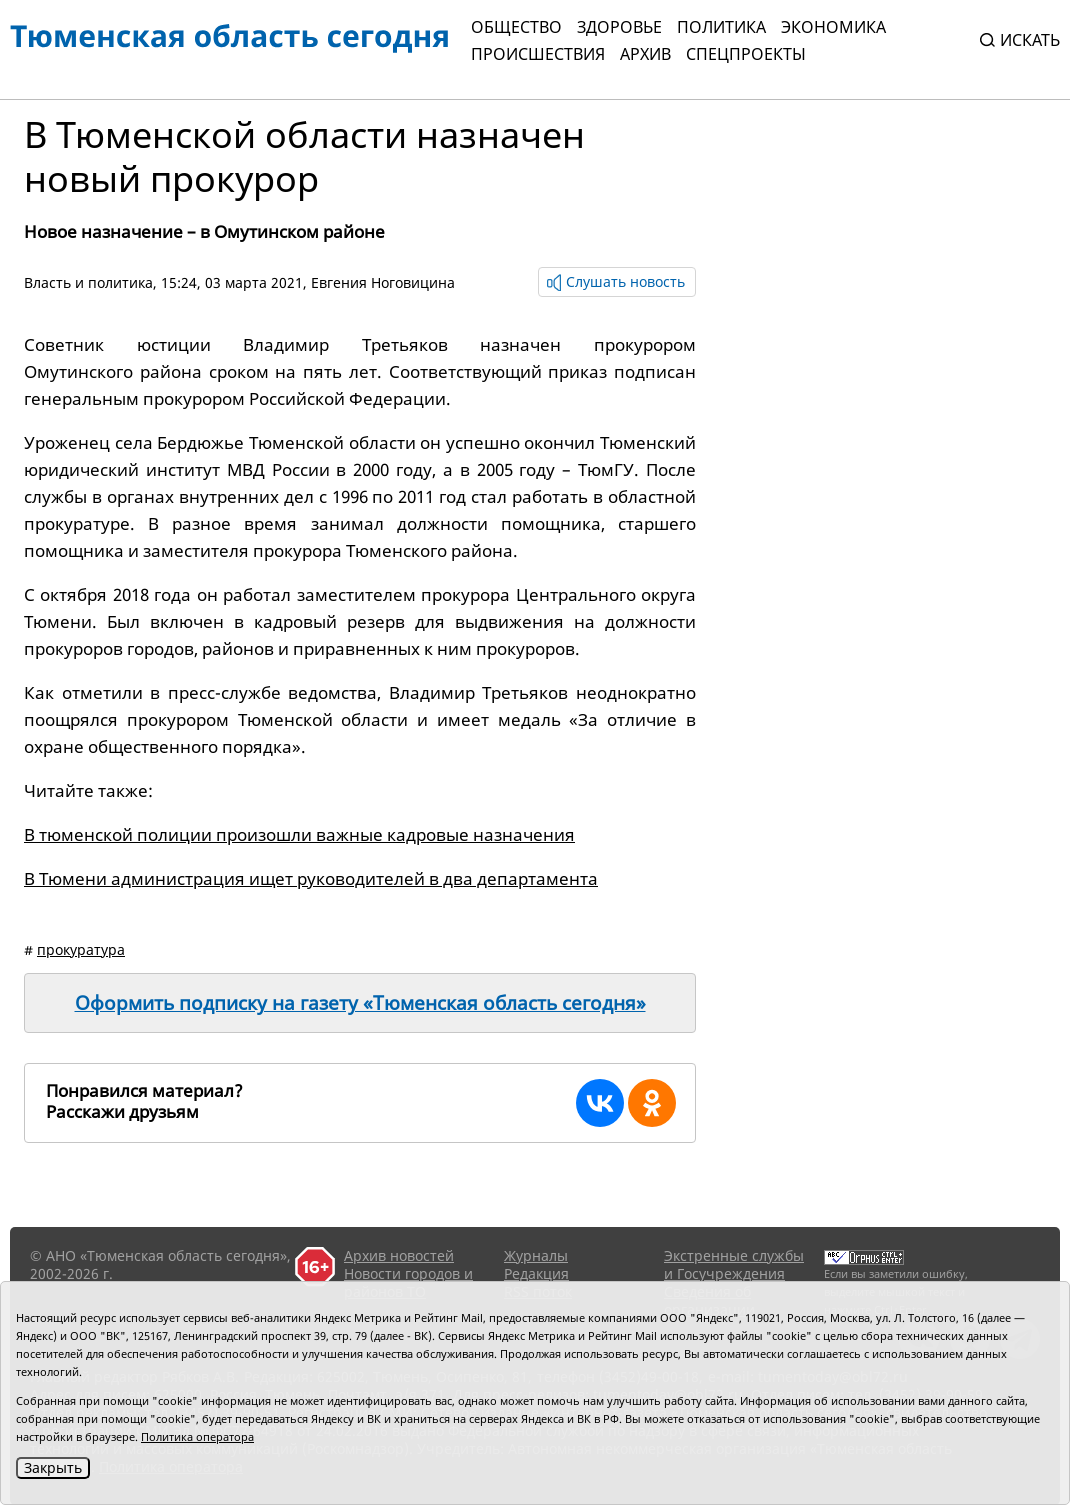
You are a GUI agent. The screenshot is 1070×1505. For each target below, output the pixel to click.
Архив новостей (399, 1255)
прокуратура (81, 949)
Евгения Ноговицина (383, 282)
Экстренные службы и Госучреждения (734, 1264)
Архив (645, 54)
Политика (721, 27)
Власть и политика (88, 282)
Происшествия (538, 54)
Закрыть (53, 1467)
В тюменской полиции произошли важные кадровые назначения (299, 834)
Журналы (536, 1255)
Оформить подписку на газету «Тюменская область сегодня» (360, 1003)
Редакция (536, 1273)
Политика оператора (197, 1436)
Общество (516, 27)
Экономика (833, 27)
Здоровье (619, 27)
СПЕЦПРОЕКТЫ (746, 54)
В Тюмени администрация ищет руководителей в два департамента (311, 878)
